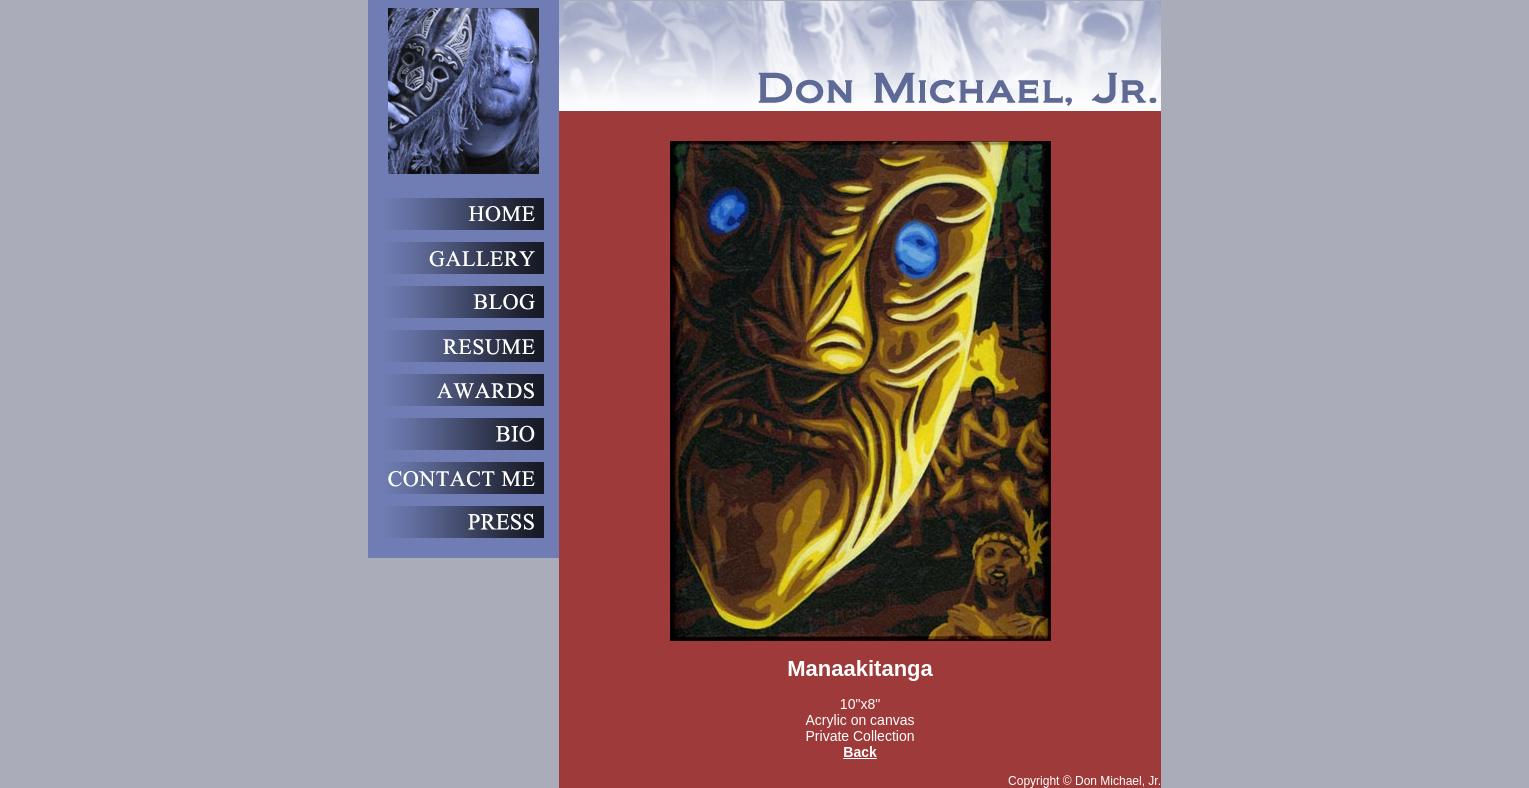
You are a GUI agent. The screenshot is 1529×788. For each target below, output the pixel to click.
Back (859, 752)
